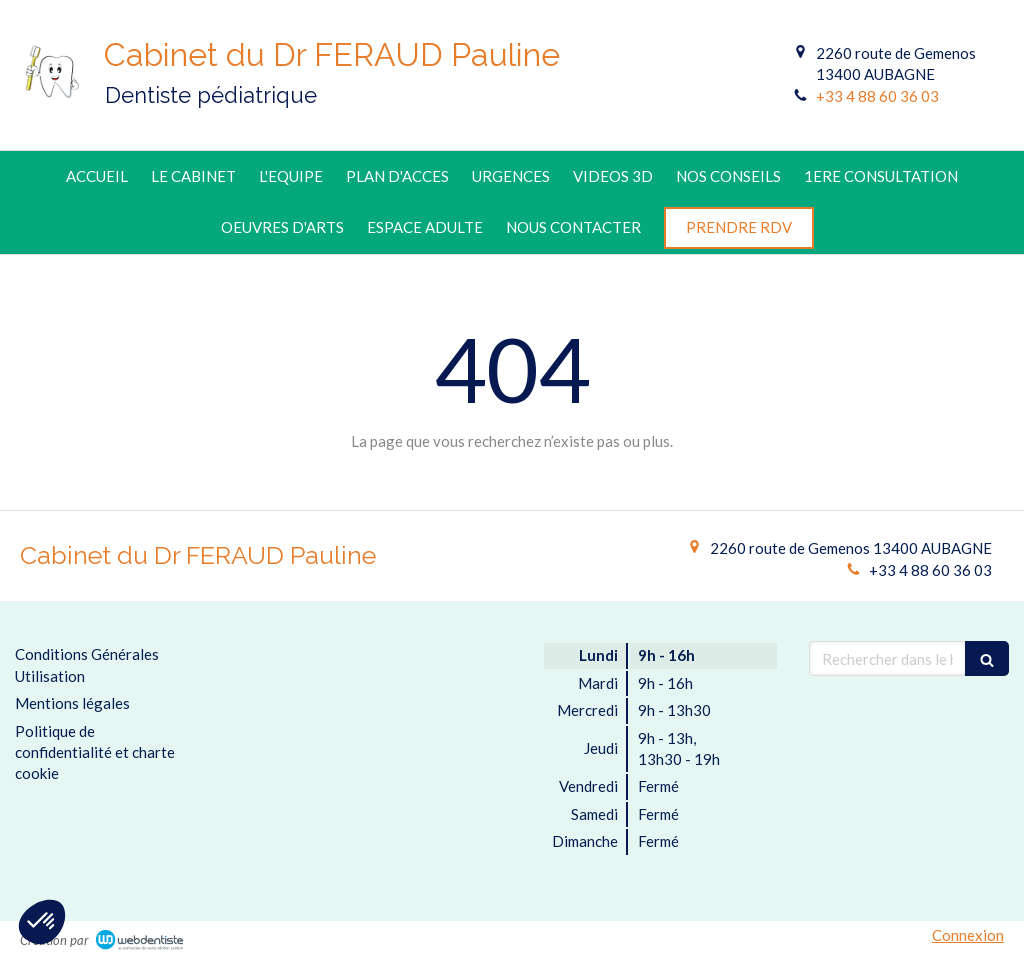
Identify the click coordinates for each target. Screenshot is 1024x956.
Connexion (968, 935)
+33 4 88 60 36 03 (877, 96)
